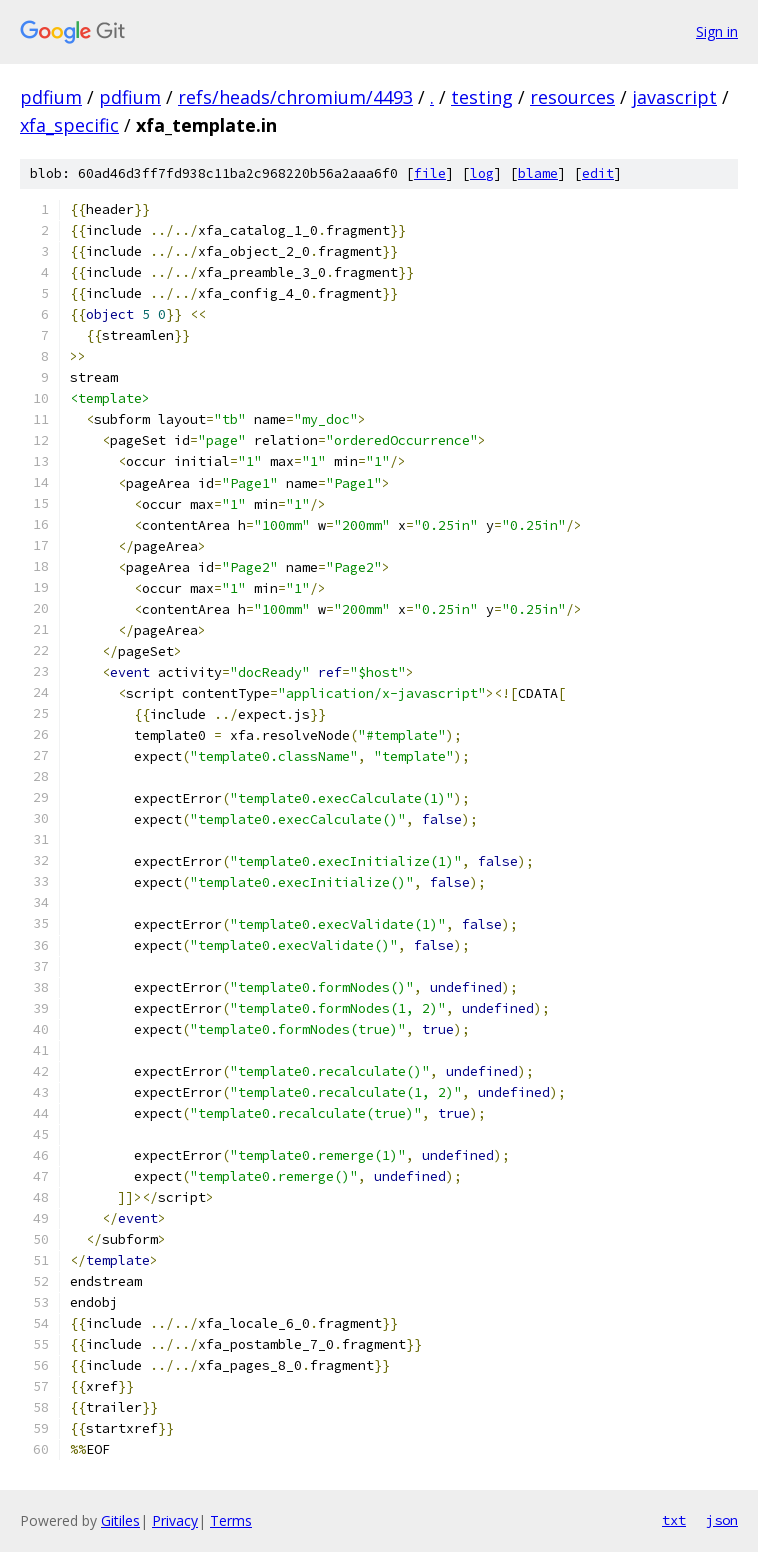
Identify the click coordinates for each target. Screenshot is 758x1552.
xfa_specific (69, 125)
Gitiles (120, 1520)
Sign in (717, 31)
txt (674, 1520)
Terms (231, 1520)
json (722, 1520)
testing (482, 97)
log (482, 173)
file (430, 173)
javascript (674, 97)
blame (538, 173)
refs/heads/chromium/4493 (295, 97)
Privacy (175, 1520)
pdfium (51, 97)
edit (598, 173)
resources (572, 97)
